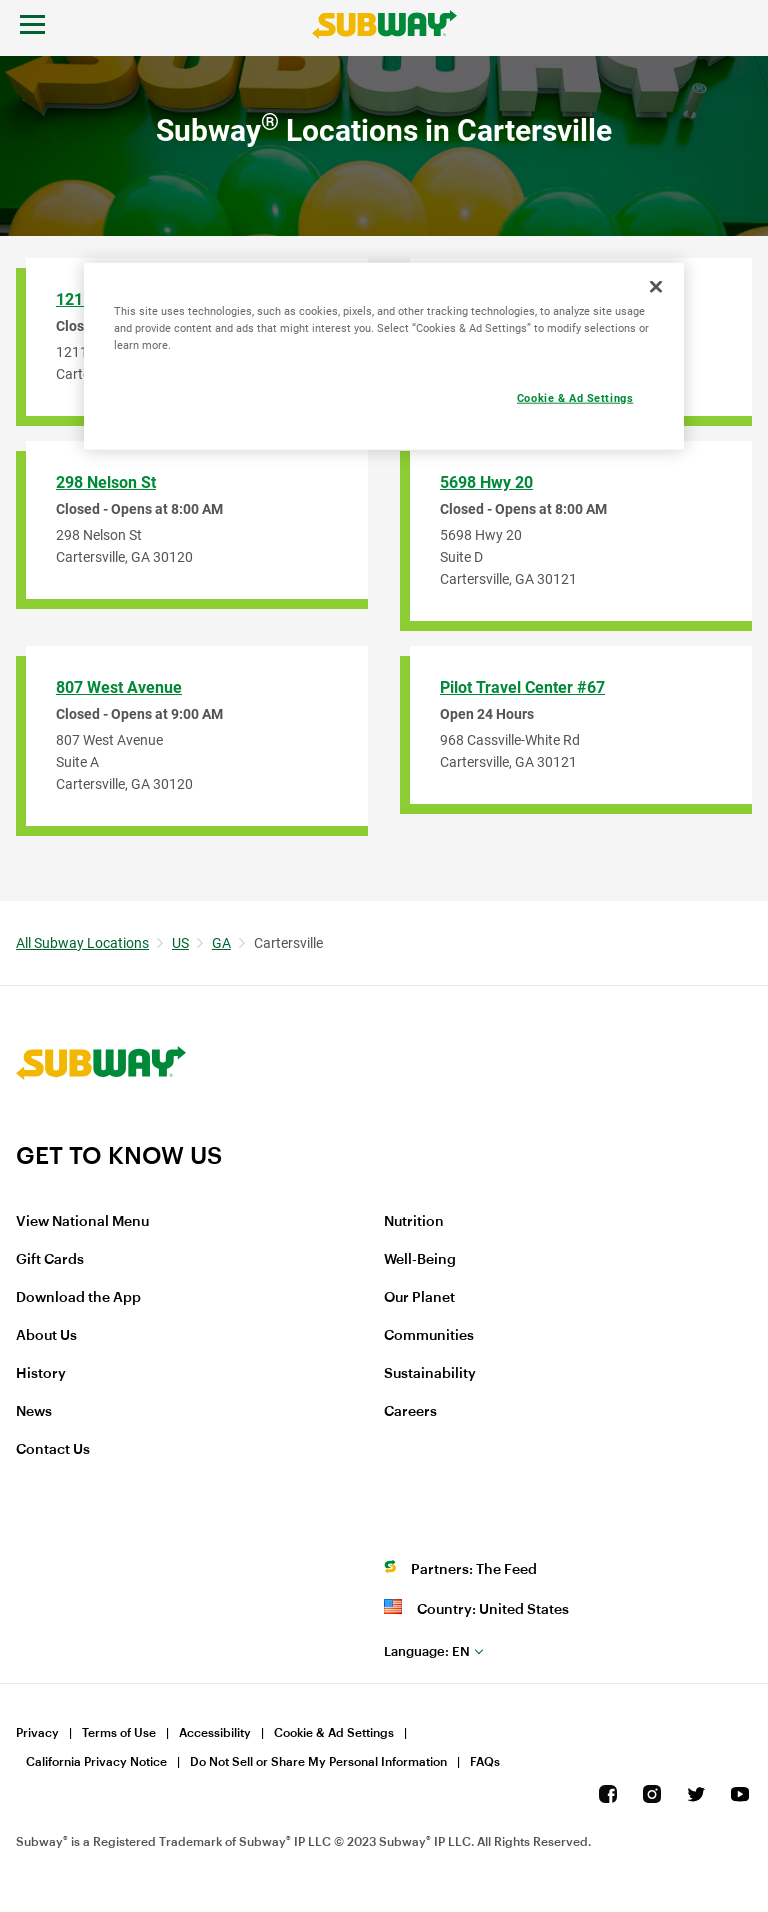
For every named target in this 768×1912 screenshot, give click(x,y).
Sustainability (430, 1374)
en (427, 1651)
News (34, 1412)
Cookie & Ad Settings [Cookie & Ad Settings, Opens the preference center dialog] (575, 398)
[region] (384, 355)
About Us (46, 1336)
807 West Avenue (119, 687)
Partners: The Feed (474, 1570)
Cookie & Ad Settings (334, 1733)
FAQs (485, 1762)
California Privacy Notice (96, 1762)
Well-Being (420, 1260)
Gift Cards (50, 1260)
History (41, 1374)
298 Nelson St (106, 482)
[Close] (656, 286)
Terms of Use (119, 1733)
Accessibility (215, 1733)
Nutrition (414, 1222)
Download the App (78, 1298)
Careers (410, 1412)
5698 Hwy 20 (486, 482)
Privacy (37, 1733)
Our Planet (419, 1298)
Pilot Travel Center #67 (522, 687)
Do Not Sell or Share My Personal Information (318, 1762)
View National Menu (82, 1222)
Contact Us (53, 1450)
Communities (429, 1336)
